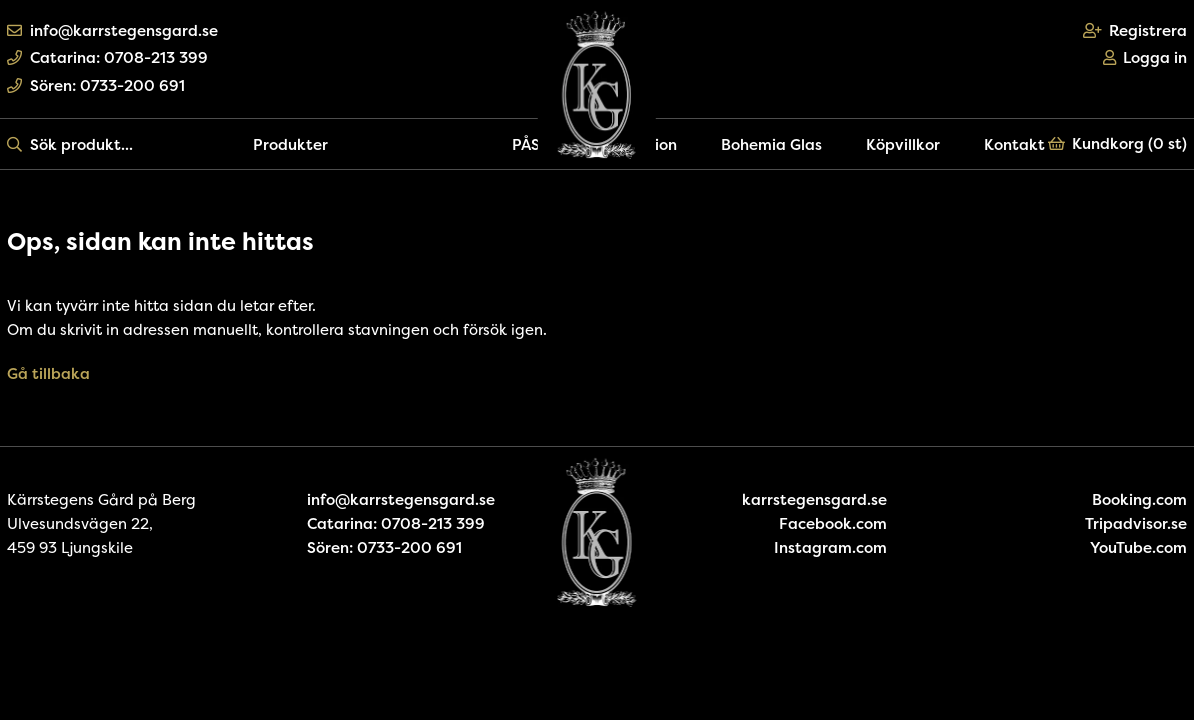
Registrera (1135, 30)
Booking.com (1139, 499)
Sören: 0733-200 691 (96, 85)
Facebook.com (833, 523)
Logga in (1145, 57)
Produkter (290, 144)
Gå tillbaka (48, 373)
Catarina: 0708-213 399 (107, 57)
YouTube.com (1138, 547)
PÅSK (531, 144)
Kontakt (1014, 144)
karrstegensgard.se (814, 499)
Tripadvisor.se (1136, 523)
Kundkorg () (1118, 143)
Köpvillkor (903, 144)
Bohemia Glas (771, 144)
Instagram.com (830, 547)
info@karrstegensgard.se (112, 30)
